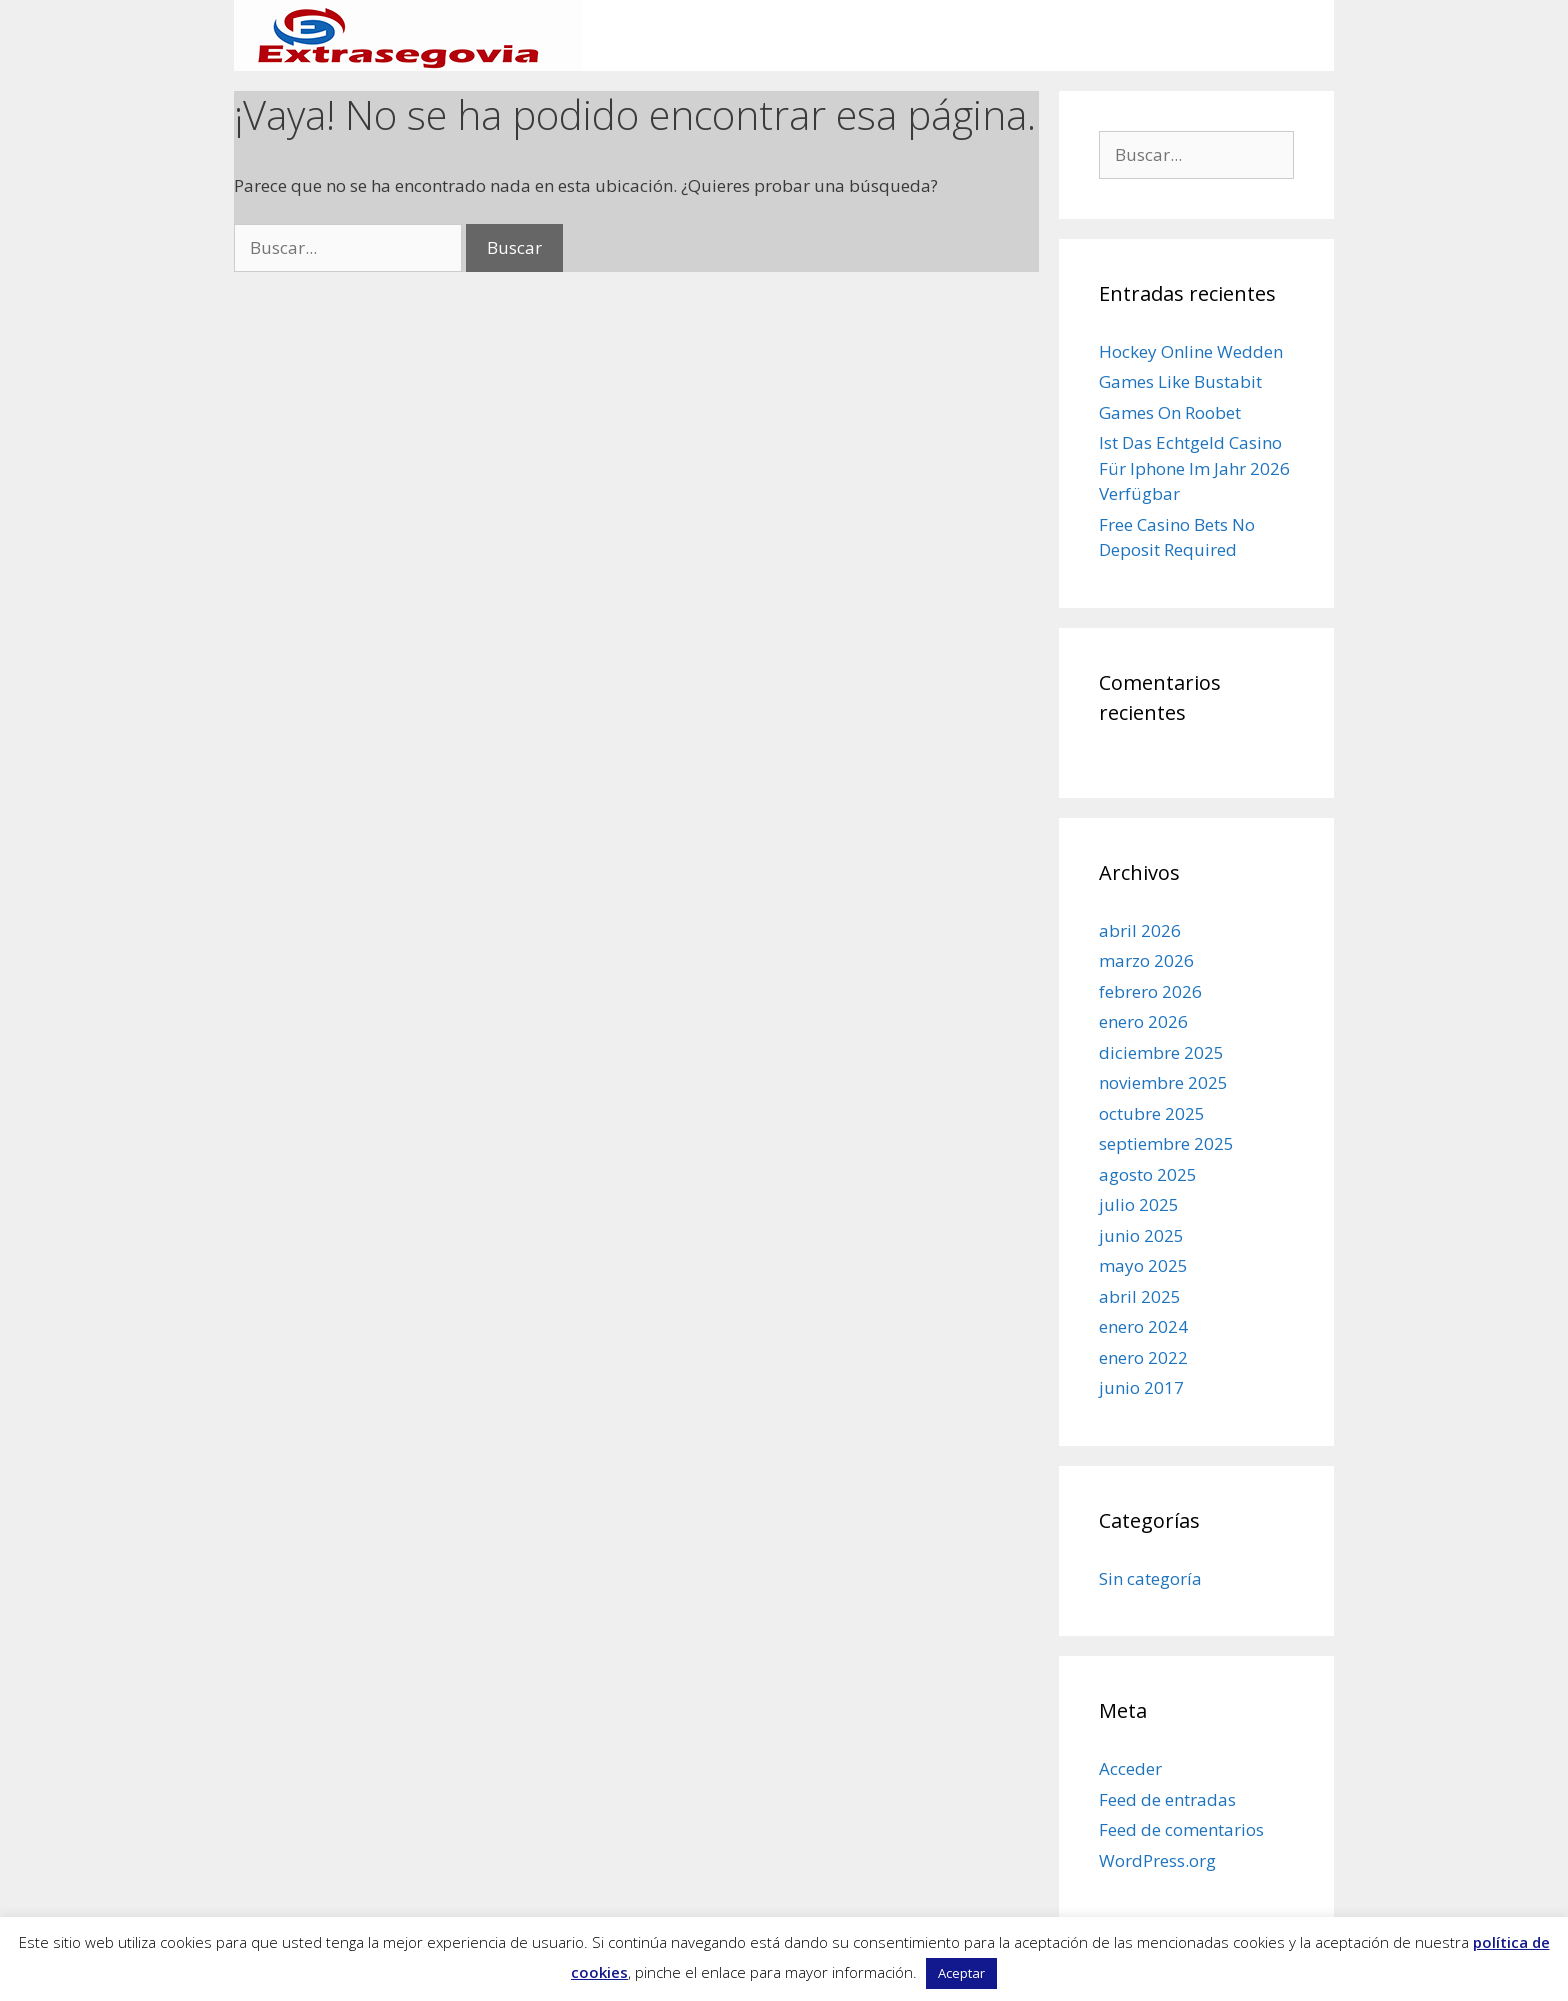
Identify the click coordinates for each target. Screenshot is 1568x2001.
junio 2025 (1141, 1235)
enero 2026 (1143, 1021)
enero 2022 (1143, 1357)
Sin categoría (1150, 1578)
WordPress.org (1157, 1860)
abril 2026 (1140, 930)
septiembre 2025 (1166, 1143)
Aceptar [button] (961, 1973)
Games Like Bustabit (1180, 381)
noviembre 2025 (1163, 1082)
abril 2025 (1140, 1296)
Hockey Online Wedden (1191, 351)
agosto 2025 (1148, 1174)
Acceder (1130, 1768)
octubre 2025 (1152, 1113)
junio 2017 (1141, 1387)
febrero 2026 (1150, 991)
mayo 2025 (1143, 1265)
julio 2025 (1139, 1204)
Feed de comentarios (1181, 1829)
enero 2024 (1143, 1326)
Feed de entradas (1167, 1799)
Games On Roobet (1170, 412)
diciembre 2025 (1161, 1052)
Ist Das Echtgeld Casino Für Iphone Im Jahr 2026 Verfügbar (1194, 468)
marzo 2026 (1146, 960)
